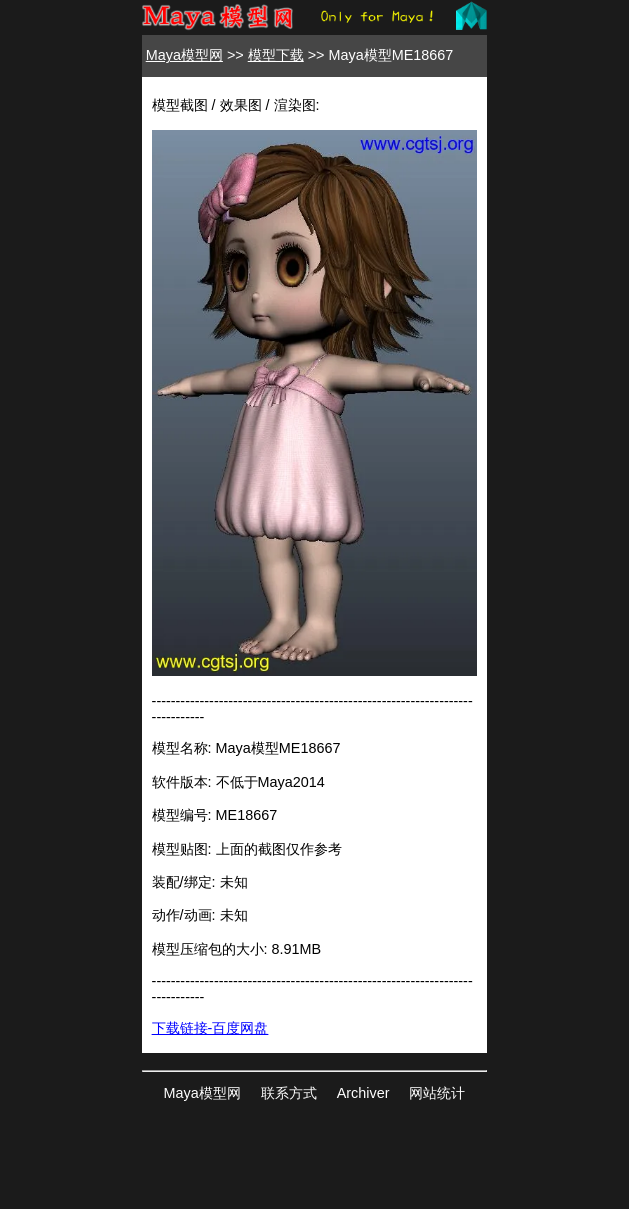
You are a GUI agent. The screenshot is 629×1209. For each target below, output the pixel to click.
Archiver (363, 1093)
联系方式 (289, 1093)
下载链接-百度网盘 (210, 1028)
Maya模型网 (184, 55)
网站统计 (437, 1093)
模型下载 (276, 55)
